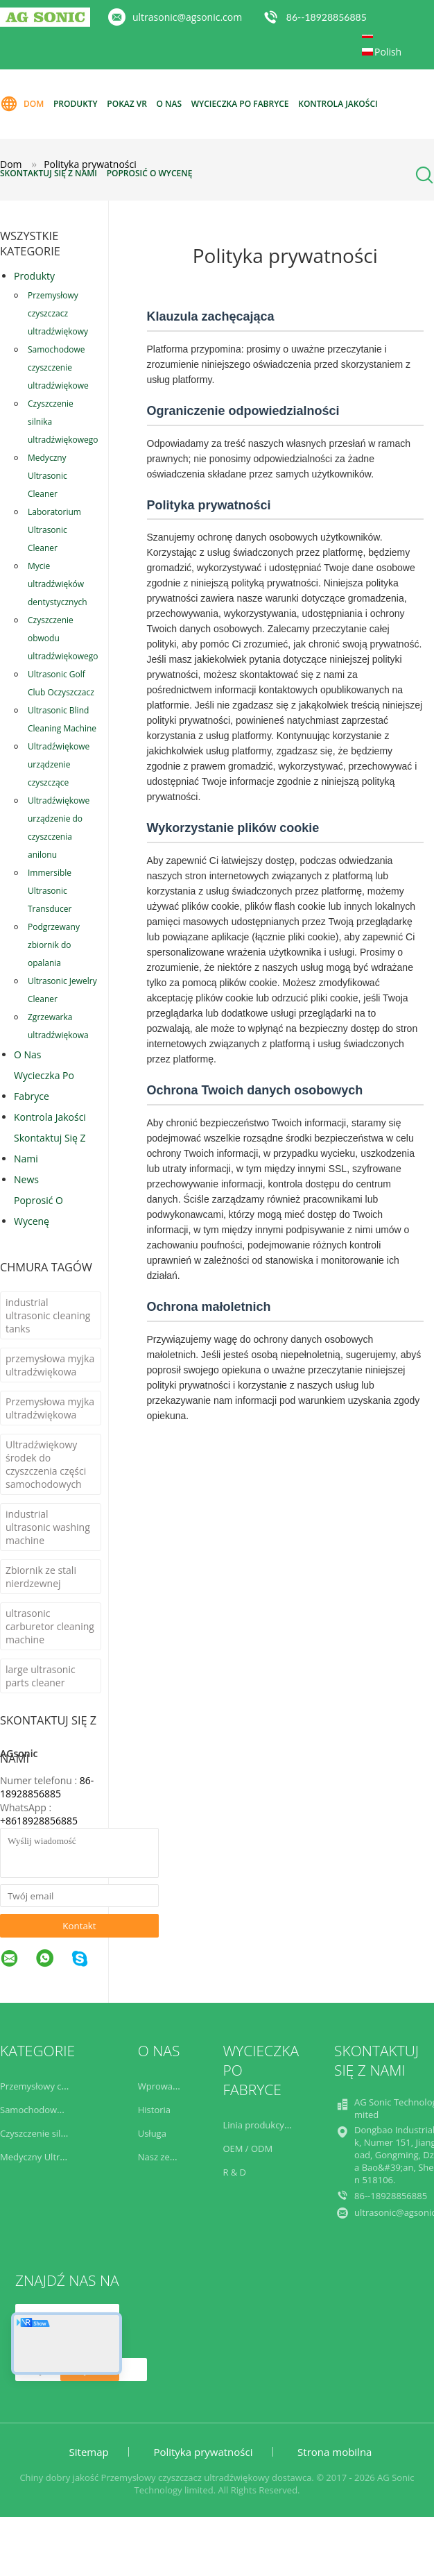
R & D (234, 2172)
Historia (154, 2109)
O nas (169, 104)
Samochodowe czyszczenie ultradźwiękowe (58, 367)
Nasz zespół (162, 2157)
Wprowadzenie (169, 2086)
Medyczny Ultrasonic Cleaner (47, 476)
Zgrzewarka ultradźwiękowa (58, 1026)
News (26, 1179)
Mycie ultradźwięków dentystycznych (57, 584)
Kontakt (79, 1926)
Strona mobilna (334, 2452)
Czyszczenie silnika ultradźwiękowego (63, 422)
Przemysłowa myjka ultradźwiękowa (50, 1408)
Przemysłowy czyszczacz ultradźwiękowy (58, 313)
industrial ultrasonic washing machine (48, 1527)
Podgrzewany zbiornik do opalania (54, 945)
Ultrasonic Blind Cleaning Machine (62, 719)
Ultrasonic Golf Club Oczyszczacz (61, 683)
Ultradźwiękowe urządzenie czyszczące (58, 764)
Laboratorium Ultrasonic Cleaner (54, 530)
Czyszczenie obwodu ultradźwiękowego (63, 638)
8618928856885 (42, 1820)
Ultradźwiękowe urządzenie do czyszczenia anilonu (58, 828)
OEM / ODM (247, 2148)
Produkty (75, 104)
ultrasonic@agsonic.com (187, 17)
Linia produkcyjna (260, 2125)
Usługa (152, 2133)
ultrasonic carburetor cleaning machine (50, 1626)
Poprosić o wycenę (150, 173)
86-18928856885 (47, 1787)
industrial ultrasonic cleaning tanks (48, 1315)
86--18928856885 (326, 17)
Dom (22, 104)
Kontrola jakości (337, 104)
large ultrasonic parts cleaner (41, 1676)
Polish (387, 51)
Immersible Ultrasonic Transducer (49, 891)
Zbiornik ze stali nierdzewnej (41, 1577)
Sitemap (89, 2452)
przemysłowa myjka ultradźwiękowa (50, 1365)
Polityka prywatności (202, 2452)
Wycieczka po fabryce (240, 104)
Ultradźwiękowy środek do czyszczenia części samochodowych (46, 1464)
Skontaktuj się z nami (48, 173)
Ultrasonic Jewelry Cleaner (62, 990)
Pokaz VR (127, 104)
